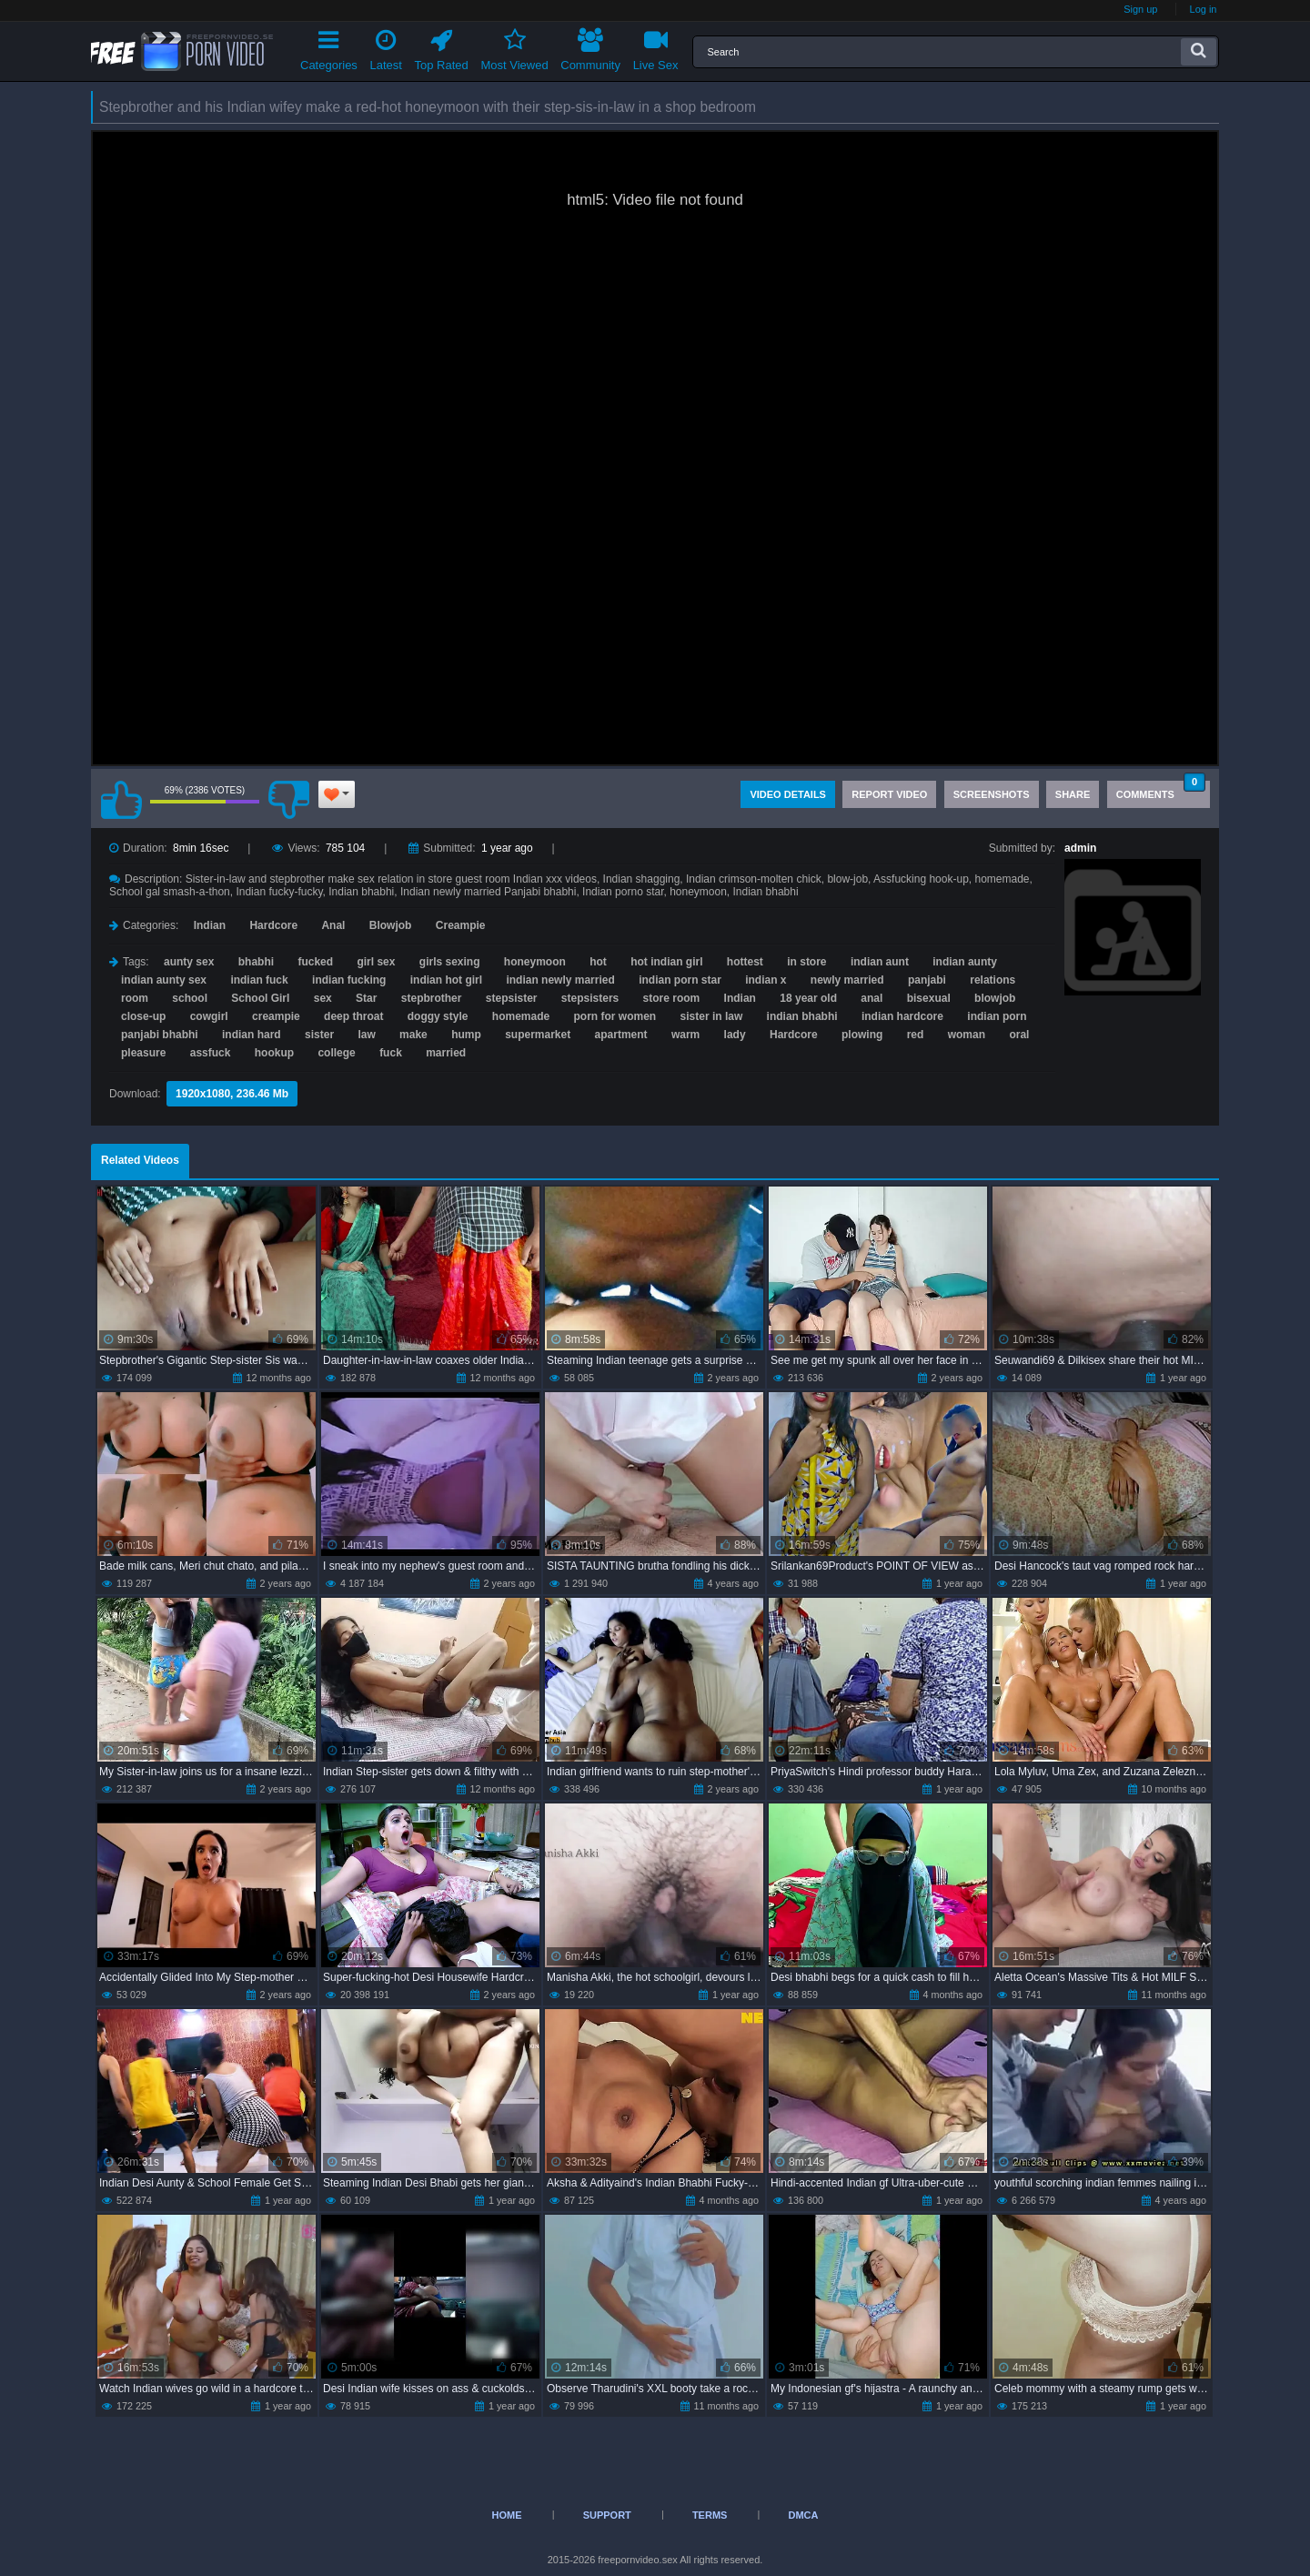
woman (966, 1034)
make (413, 1034)
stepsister (512, 998)
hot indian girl (666, 961)
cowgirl (209, 1016)
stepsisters (590, 998)
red (915, 1034)
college (336, 1052)
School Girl (260, 998)
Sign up (1140, 9)
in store (806, 961)
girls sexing (449, 961)
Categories (329, 47)
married (446, 1052)
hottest (745, 961)
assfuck (210, 1052)
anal (871, 998)
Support (607, 2515)
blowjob (994, 998)
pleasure (143, 1052)
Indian (210, 925)
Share (1073, 794)
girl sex (376, 961)
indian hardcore (902, 1016)
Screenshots (991, 794)
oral (1019, 1034)
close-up (143, 1016)
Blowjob (390, 925)
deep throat (353, 1016)
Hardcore (273, 925)
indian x (765, 980)
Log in (1203, 9)
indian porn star (680, 980)
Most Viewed (514, 47)
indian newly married (560, 980)
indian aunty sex (164, 980)
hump (466, 1034)
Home (507, 2515)
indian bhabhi (802, 1016)
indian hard (251, 1034)
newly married (847, 980)
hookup (274, 1052)
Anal (333, 925)
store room (671, 998)
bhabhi (256, 961)
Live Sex (656, 47)
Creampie (461, 925)
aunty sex (189, 961)
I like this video (121, 800)
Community (590, 47)
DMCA (803, 2515)
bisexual (929, 998)
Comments (1160, 790)
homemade (520, 1016)
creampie (276, 1016)
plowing (861, 1034)
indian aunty (964, 961)
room (134, 998)
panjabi (927, 980)
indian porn (996, 1016)
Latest (386, 47)
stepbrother (431, 998)
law (366, 1034)
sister (319, 1034)
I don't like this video (288, 800)
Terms (710, 2515)
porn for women (615, 1016)
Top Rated (442, 47)
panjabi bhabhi (159, 1034)
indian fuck (258, 980)
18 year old (808, 998)
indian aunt (880, 961)
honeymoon (535, 961)
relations (992, 980)
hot (598, 961)
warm (685, 1034)
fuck (390, 1052)
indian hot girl (446, 980)
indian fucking (349, 980)
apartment (621, 1034)
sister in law (711, 1016)
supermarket (537, 1034)
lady (735, 1034)
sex (323, 998)
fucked (315, 961)
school (189, 998)
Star (366, 998)
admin (1080, 848)
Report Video (889, 794)
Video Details (788, 794)
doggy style (438, 1016)
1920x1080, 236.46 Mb (232, 1093)
